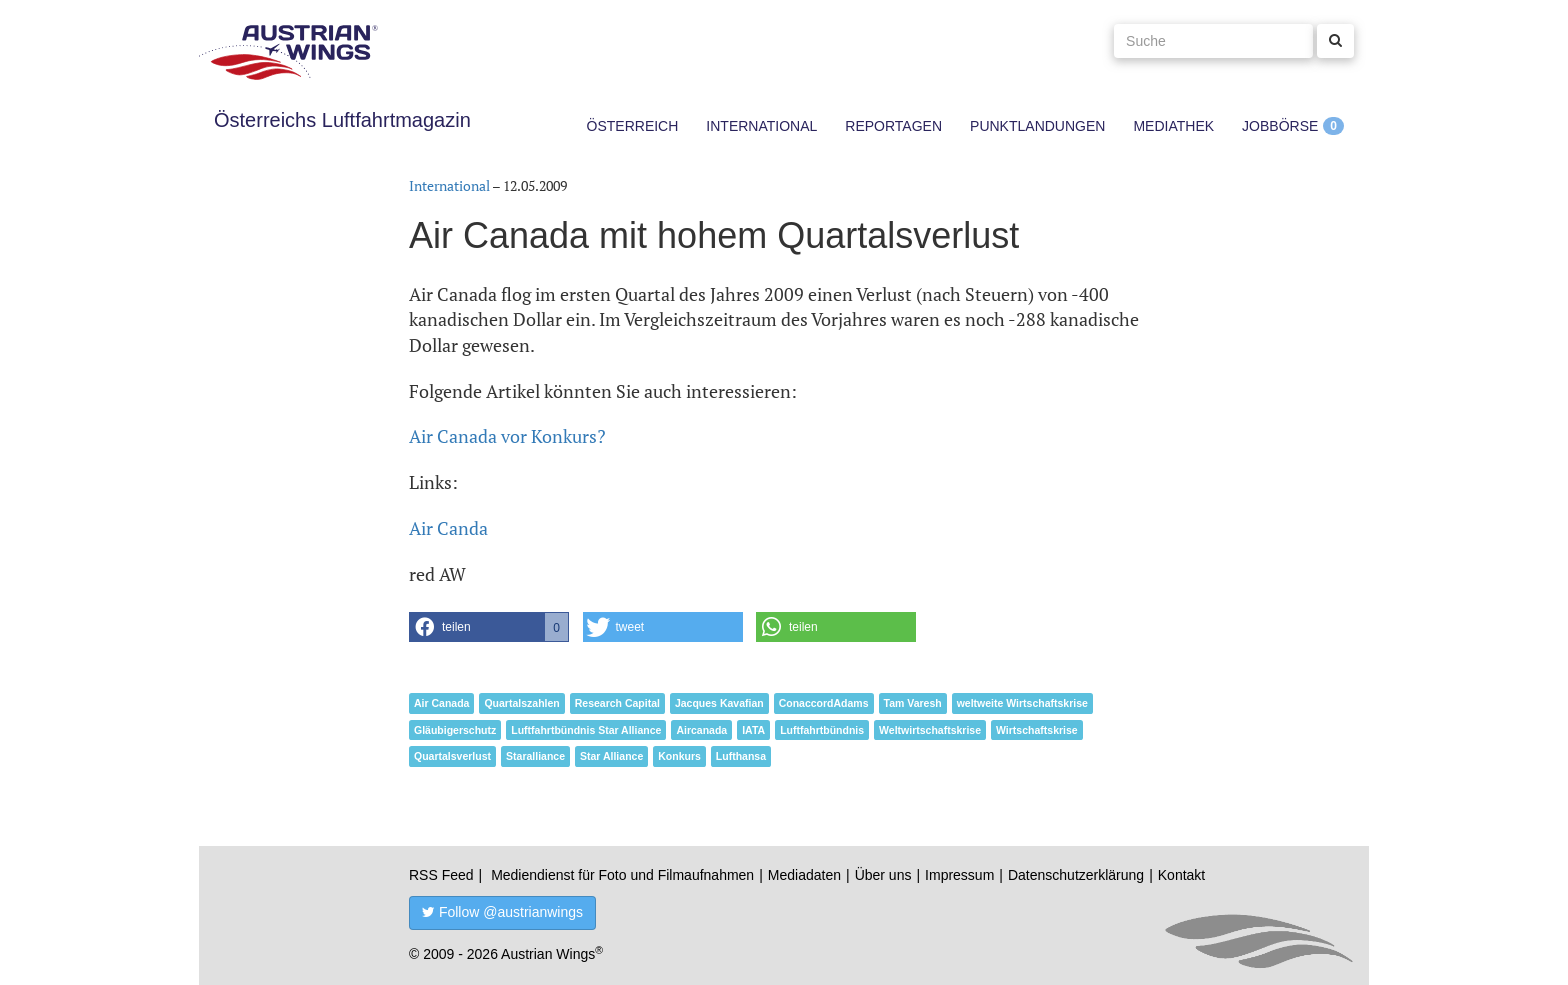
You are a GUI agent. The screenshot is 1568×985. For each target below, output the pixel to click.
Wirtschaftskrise (1037, 730)
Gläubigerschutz (455, 730)
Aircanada (701, 730)
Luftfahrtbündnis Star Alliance (586, 730)
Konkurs (679, 756)
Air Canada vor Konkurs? (507, 436)
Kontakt (1181, 875)
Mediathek (1173, 126)
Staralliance (535, 756)
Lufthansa (741, 756)
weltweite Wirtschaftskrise (1022, 703)
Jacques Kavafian (719, 703)
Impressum (959, 875)
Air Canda (448, 528)
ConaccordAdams (824, 703)
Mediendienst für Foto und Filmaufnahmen (622, 875)
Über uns (883, 875)
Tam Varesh (913, 703)
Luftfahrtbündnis (822, 730)
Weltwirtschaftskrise (930, 730)
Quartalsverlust (452, 756)
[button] (489, 627)
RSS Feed (441, 875)
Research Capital (617, 703)
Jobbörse (1280, 126)
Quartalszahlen (521, 703)
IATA (753, 730)
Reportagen (893, 126)
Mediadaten (804, 875)
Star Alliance (611, 756)
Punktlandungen (1037, 126)
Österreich (633, 126)
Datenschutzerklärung (1076, 875)
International (761, 126)
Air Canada (441, 703)
